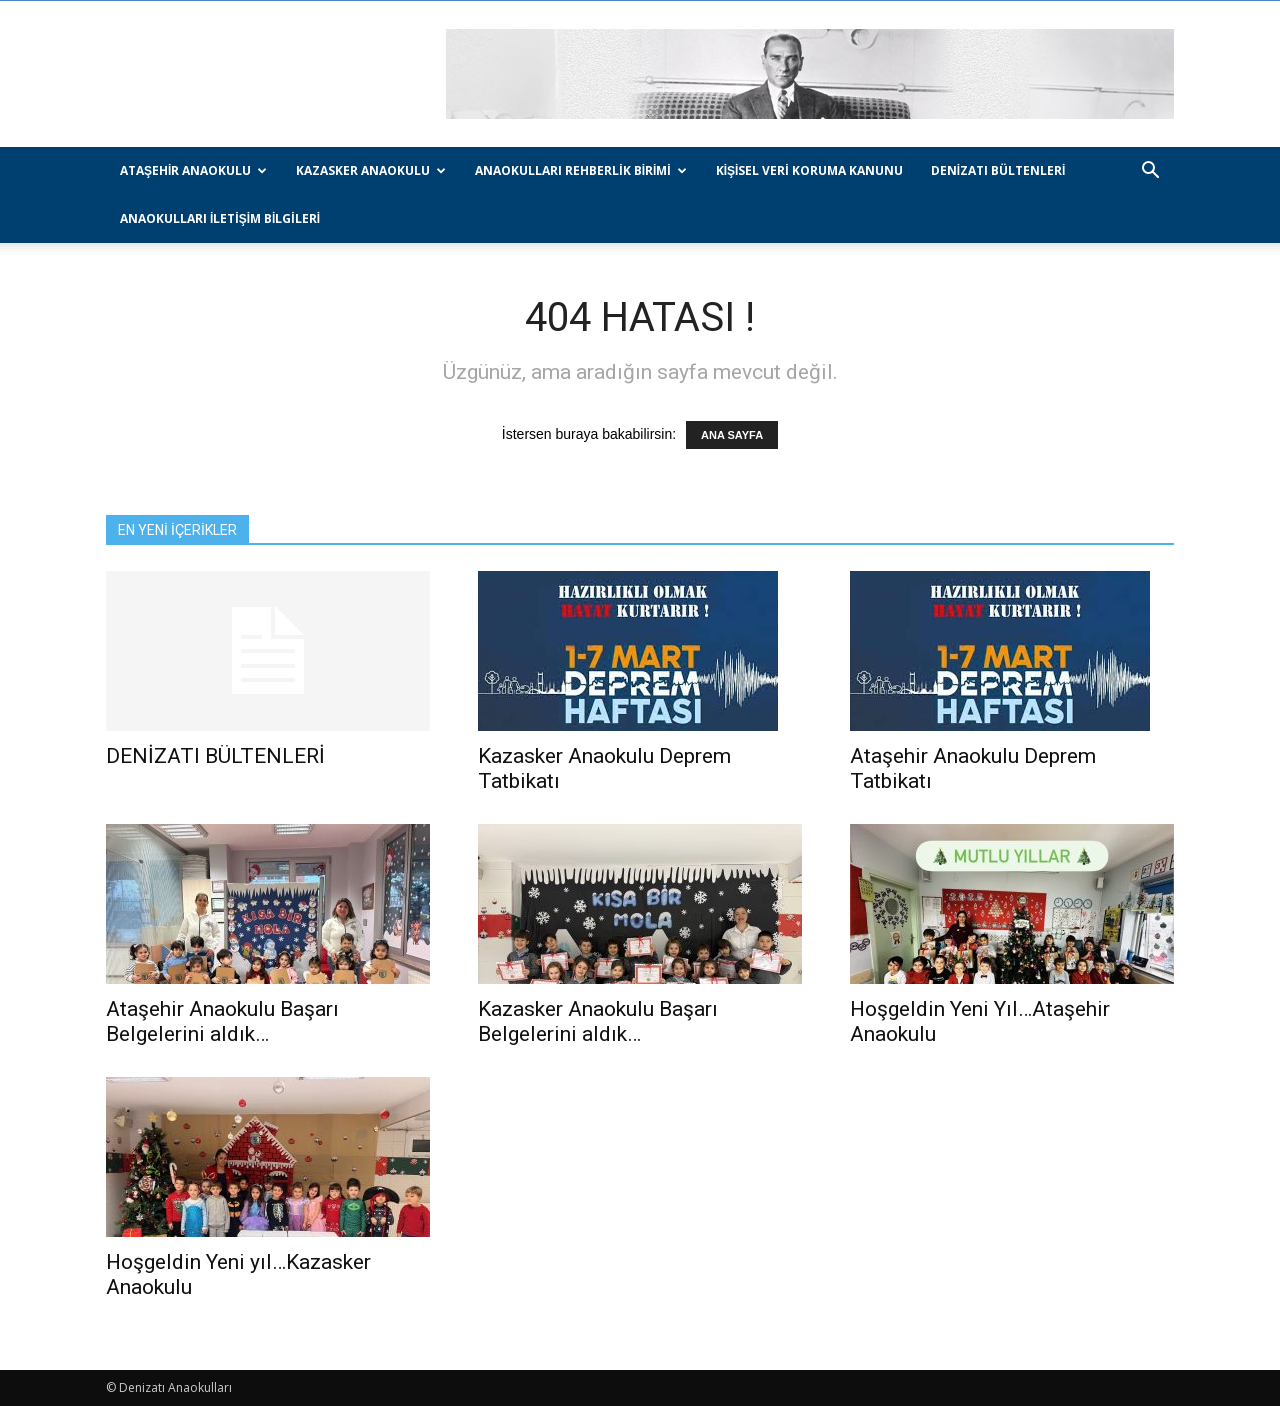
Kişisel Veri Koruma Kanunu (809, 170)
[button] (1150, 172)
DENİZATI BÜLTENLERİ (998, 170)
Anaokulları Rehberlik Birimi (580, 170)
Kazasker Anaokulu (371, 170)
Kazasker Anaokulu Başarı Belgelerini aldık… (598, 1021)
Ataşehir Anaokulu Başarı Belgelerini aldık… (222, 1021)
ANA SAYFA (732, 435)
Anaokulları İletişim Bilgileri (220, 218)
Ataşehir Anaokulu (193, 170)
